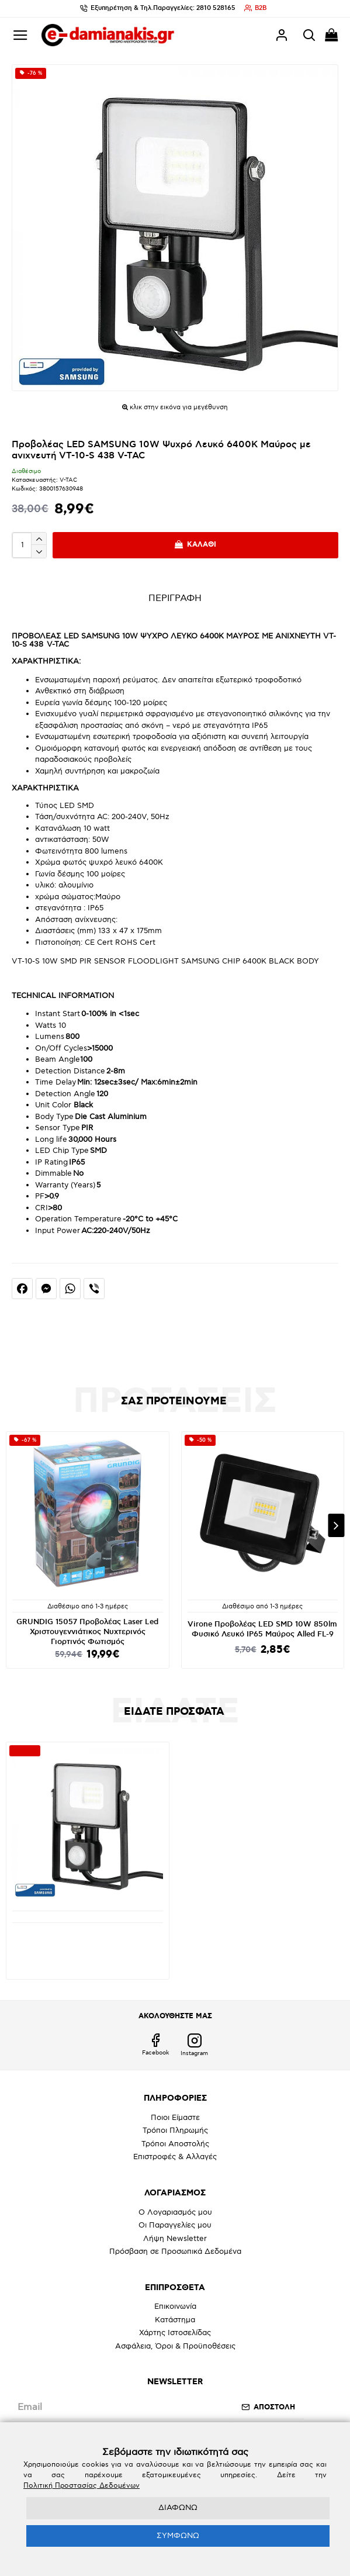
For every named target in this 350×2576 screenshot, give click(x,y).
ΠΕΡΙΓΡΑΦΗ (175, 598)
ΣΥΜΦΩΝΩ (178, 2535)
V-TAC (68, 480)
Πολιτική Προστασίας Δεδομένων (81, 2485)
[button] (336, 1525)
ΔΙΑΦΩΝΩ (177, 2507)
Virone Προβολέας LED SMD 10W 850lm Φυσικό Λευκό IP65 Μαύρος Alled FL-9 (262, 1629)
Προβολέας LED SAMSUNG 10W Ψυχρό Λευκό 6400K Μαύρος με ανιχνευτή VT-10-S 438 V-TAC (87, 1942)
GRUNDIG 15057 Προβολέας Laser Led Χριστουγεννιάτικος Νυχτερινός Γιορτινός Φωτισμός (87, 1631)
